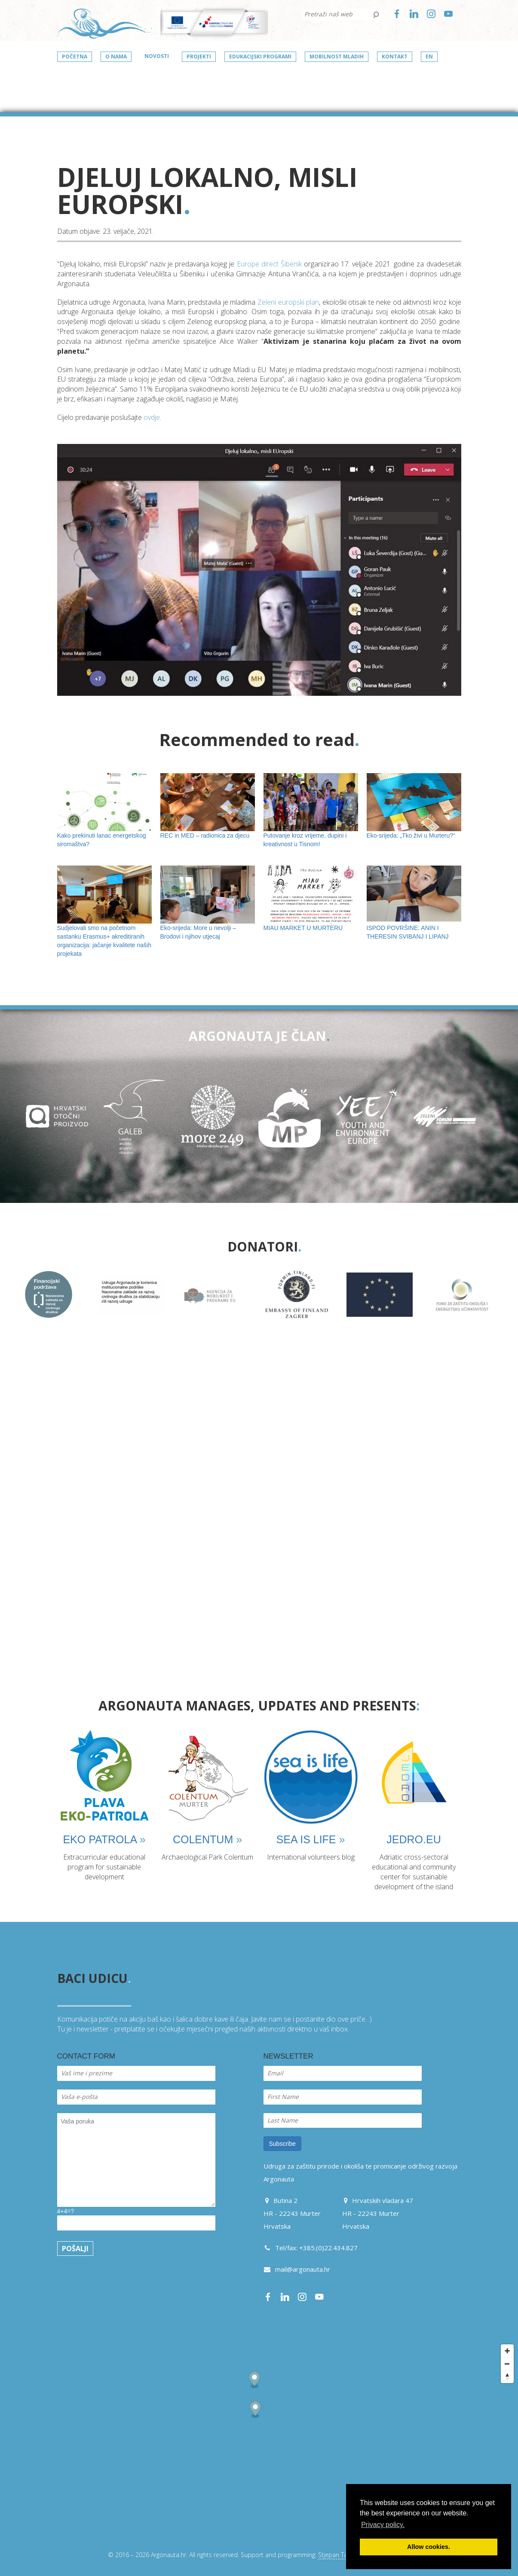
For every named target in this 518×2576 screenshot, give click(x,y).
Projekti (199, 56)
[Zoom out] (507, 2363)
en (429, 56)
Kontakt (395, 56)
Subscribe (282, 2143)
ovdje (152, 417)
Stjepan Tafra (336, 2555)
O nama (116, 56)
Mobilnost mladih (337, 56)
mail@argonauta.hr (302, 2269)
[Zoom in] (507, 2350)
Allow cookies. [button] (428, 2546)
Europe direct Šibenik (269, 264)
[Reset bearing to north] (507, 2376)
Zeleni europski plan (288, 302)
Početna (74, 56)
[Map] (259, 2441)
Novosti (156, 56)
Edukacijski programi (260, 56)
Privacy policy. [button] (383, 2524)
